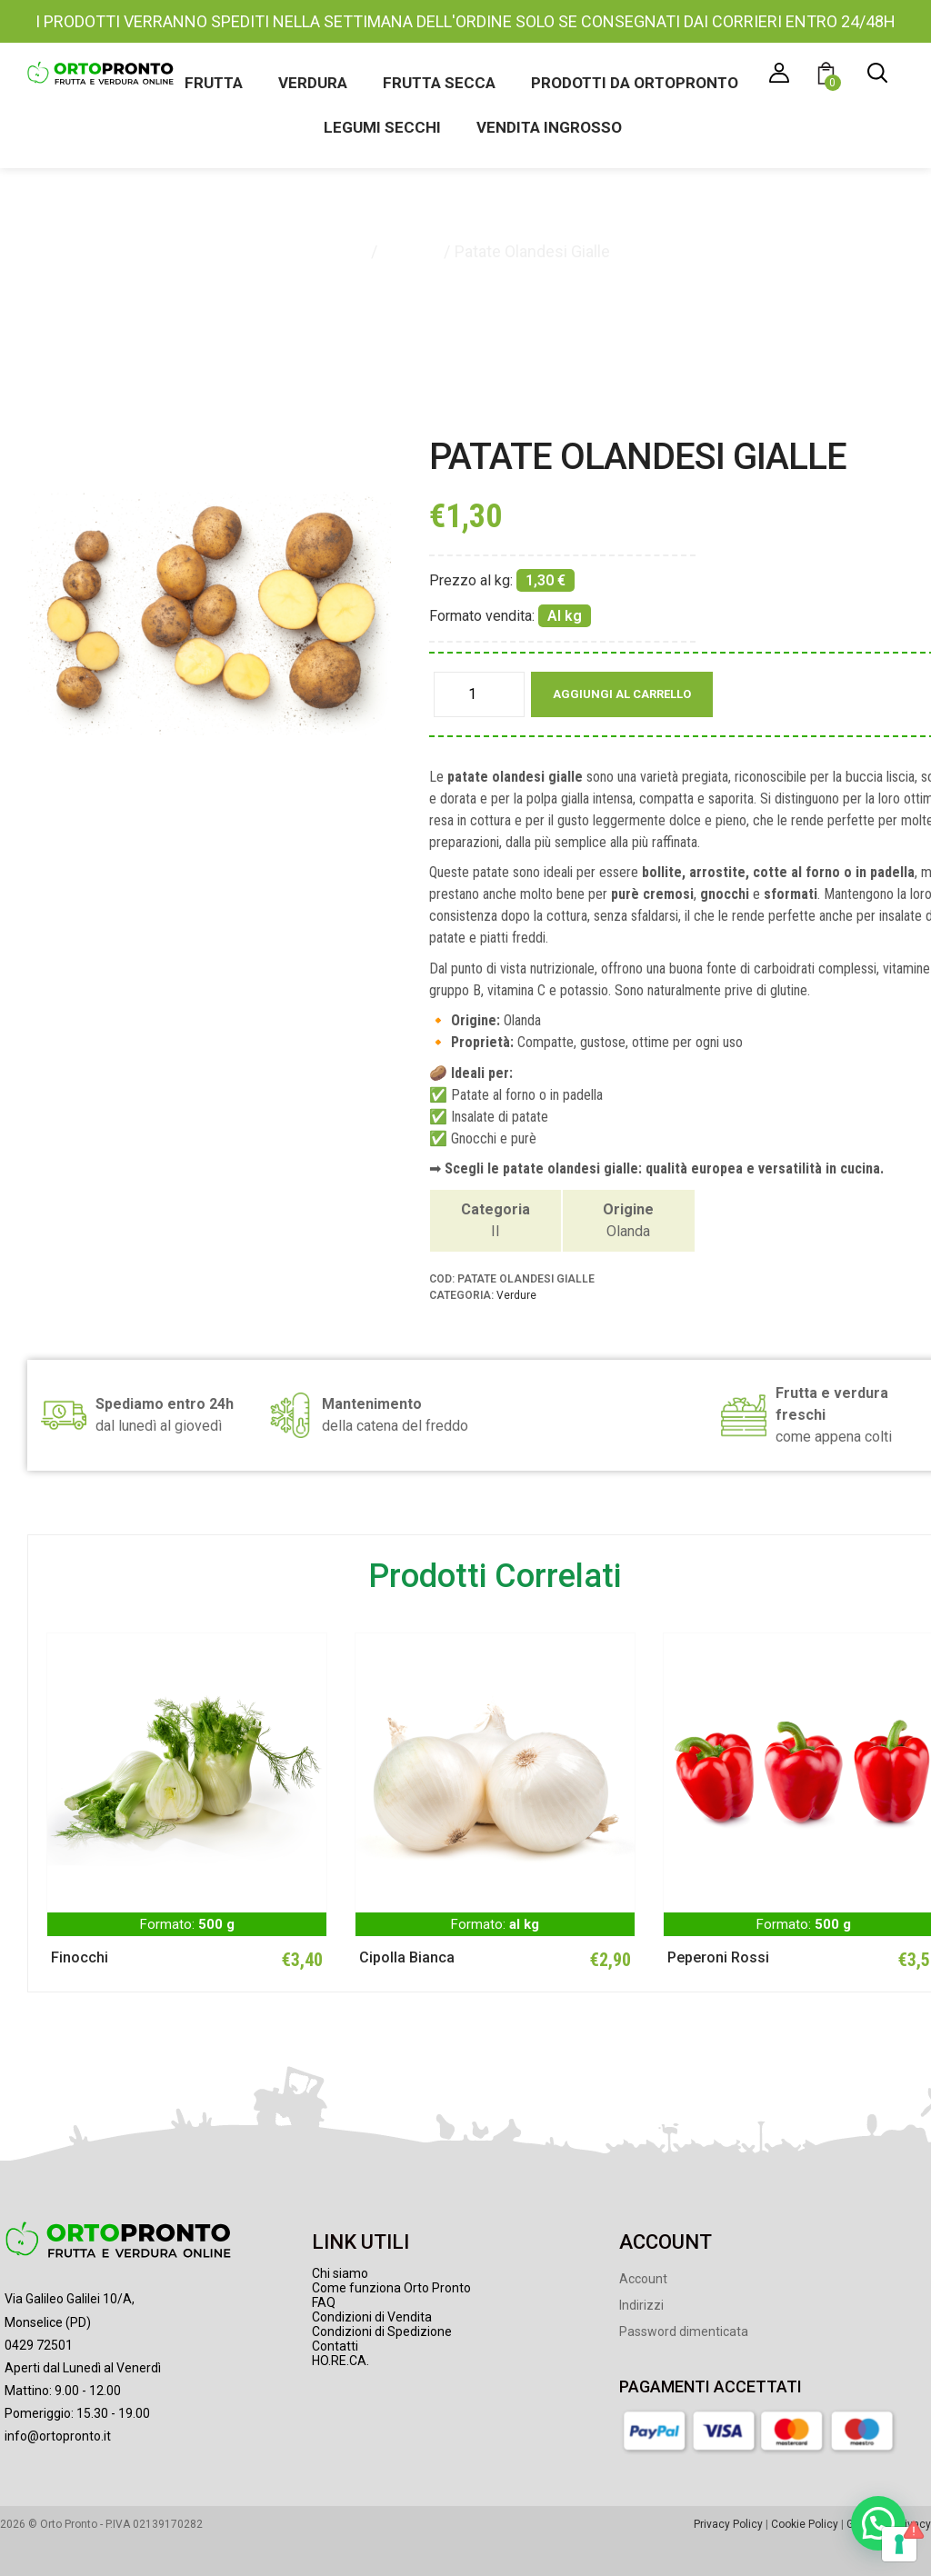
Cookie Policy (804, 2524)
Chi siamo (340, 2273)
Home (344, 251)
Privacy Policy (728, 2524)
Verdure (410, 251)
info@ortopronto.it (58, 2436)
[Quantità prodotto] (479, 694)
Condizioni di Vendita (372, 2317)
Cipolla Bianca (407, 1957)
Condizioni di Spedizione (382, 2331)
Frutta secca (439, 83)
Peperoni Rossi (718, 1957)
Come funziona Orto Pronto (391, 2288)
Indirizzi (641, 2305)
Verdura (312, 83)
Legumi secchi (382, 127)
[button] (829, 76)
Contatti (335, 2346)
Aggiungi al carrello (622, 694)
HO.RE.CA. (340, 2360)
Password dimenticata (683, 2331)
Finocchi (79, 1957)
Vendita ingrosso (549, 127)
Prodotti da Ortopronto (634, 83)
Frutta (214, 83)
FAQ (323, 2302)
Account (643, 2278)
